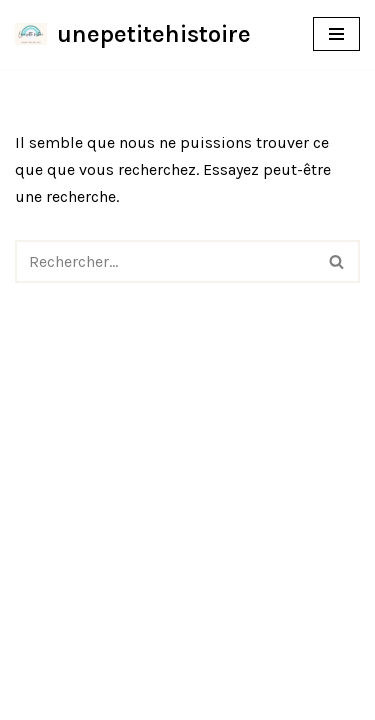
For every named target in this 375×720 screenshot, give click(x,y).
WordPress (260, 698)
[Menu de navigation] (336, 34)
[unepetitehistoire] (133, 34)
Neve (94, 698)
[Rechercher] (165, 261)
